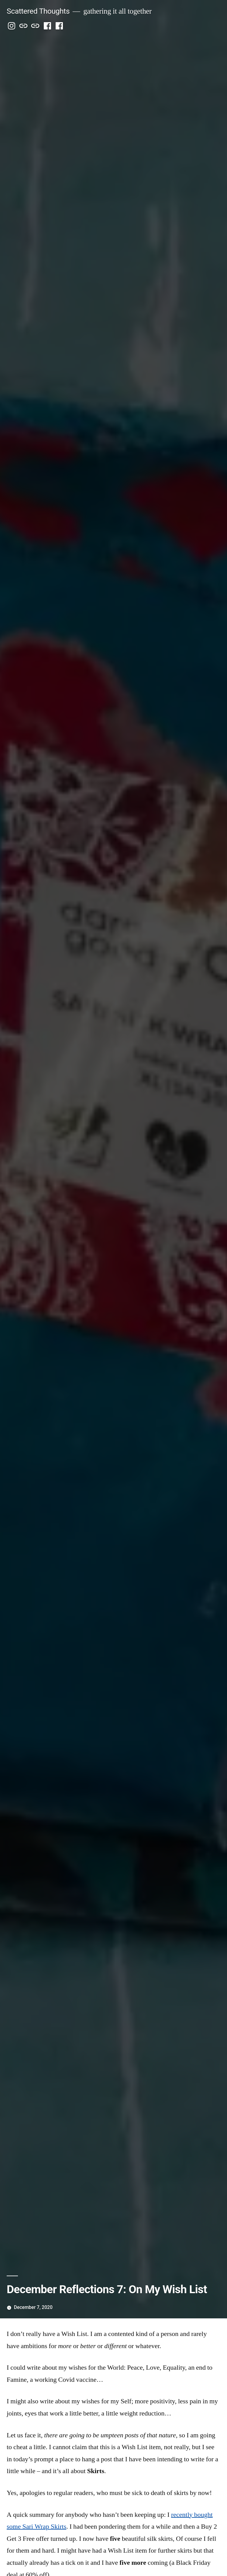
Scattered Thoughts (38, 11)
